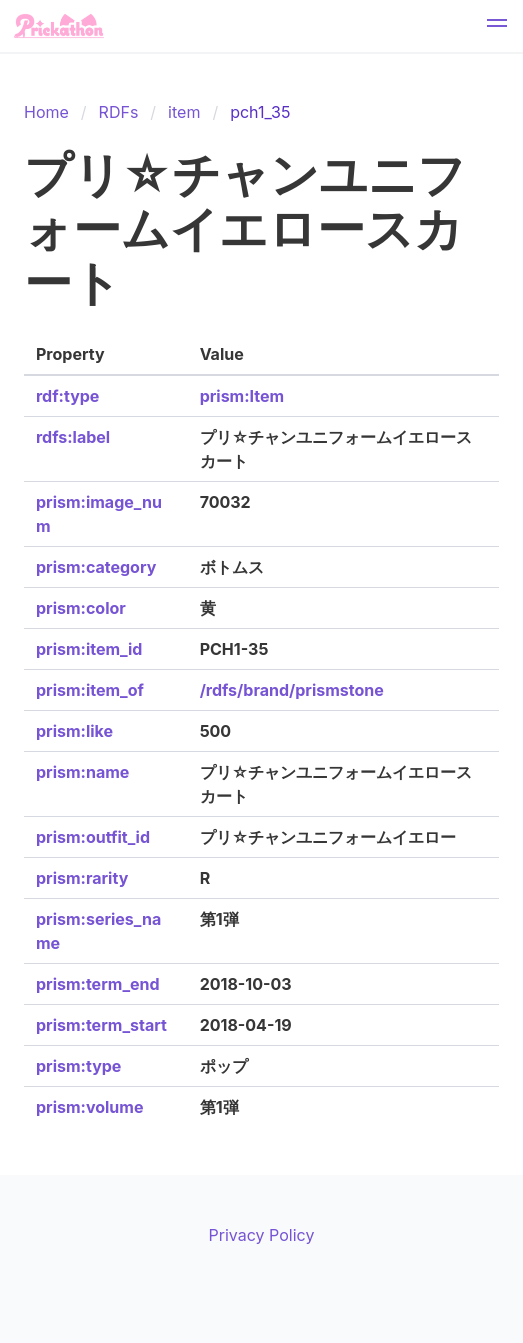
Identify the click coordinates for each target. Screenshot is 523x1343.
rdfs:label (73, 437)
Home (46, 112)
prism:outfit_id (93, 837)
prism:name (82, 772)
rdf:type (67, 396)
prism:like (74, 731)
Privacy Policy (262, 1235)
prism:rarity (82, 878)
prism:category (96, 567)
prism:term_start (101, 1025)
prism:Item (242, 396)
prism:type (78, 1066)
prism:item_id (89, 649)
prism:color (81, 608)
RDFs (119, 112)
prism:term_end (98, 984)
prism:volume (89, 1107)
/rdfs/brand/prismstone (292, 690)
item (184, 112)
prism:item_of (90, 690)
